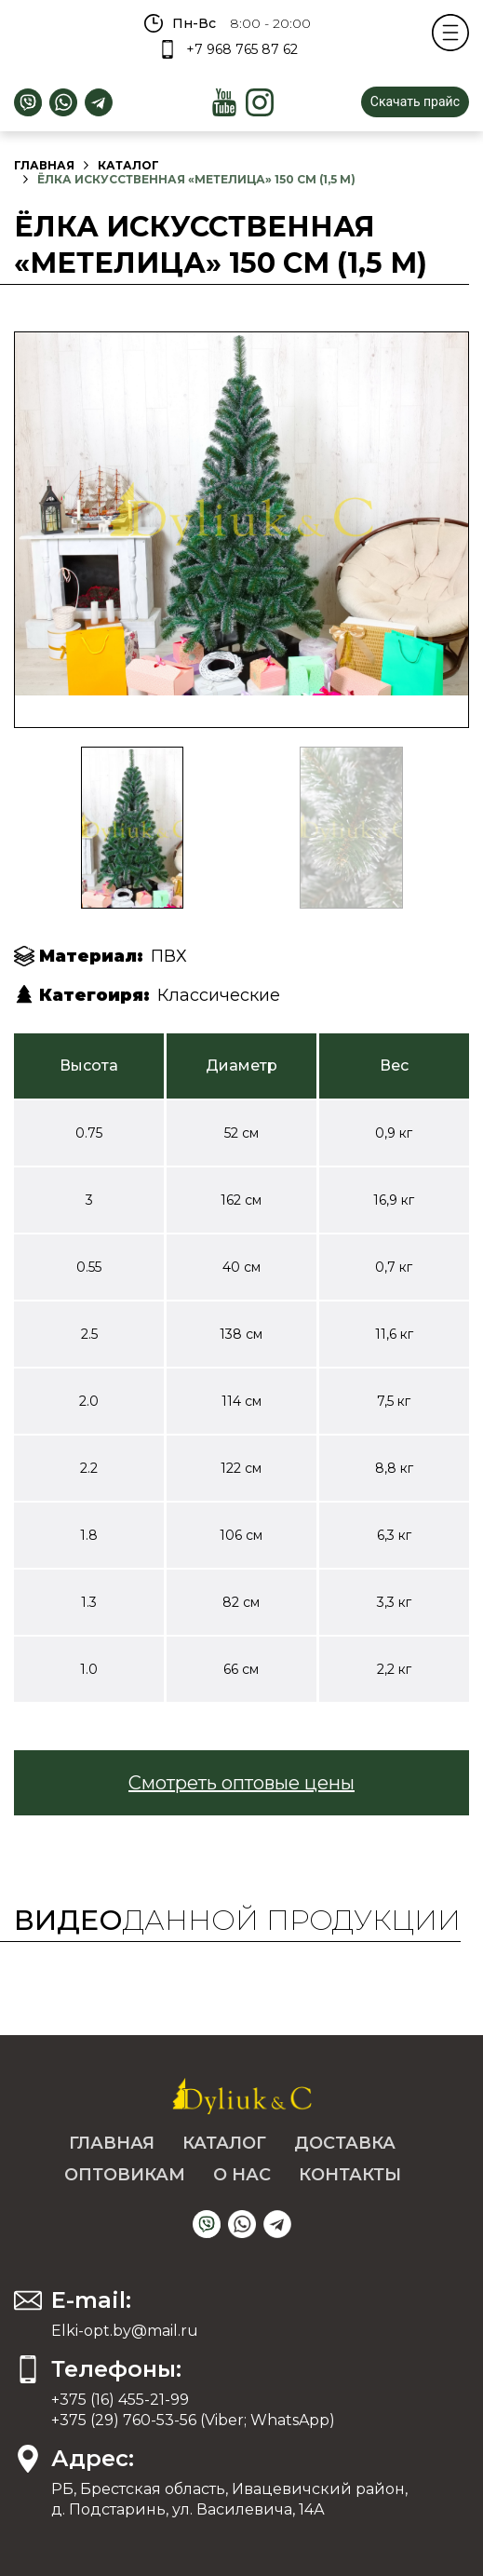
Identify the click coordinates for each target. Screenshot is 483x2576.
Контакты (350, 2175)
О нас (242, 2175)
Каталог (128, 165)
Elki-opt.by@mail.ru (124, 2331)
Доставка (345, 2143)
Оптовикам (124, 2175)
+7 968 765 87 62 (242, 49)
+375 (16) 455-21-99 (120, 2399)
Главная (44, 165)
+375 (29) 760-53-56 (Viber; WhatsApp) (193, 2420)
